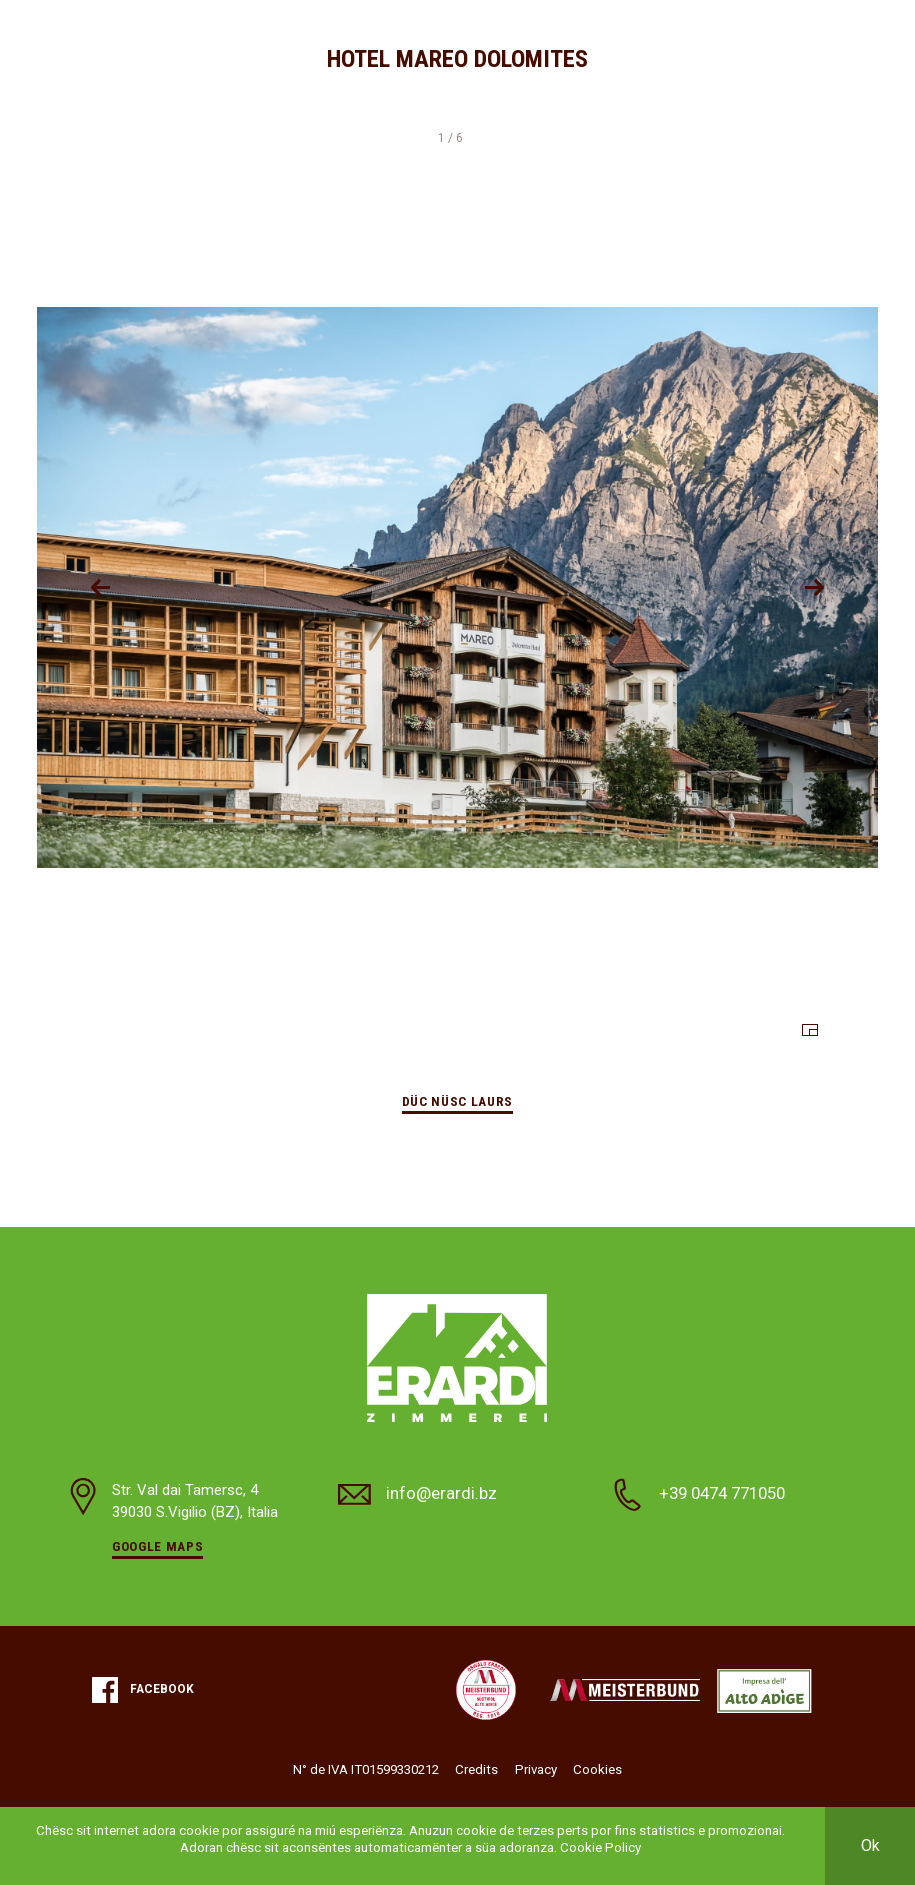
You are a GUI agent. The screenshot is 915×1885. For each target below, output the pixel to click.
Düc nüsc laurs (457, 1101)
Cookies (597, 1769)
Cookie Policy (600, 1847)
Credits (476, 1769)
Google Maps (157, 1546)
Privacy (536, 1769)
